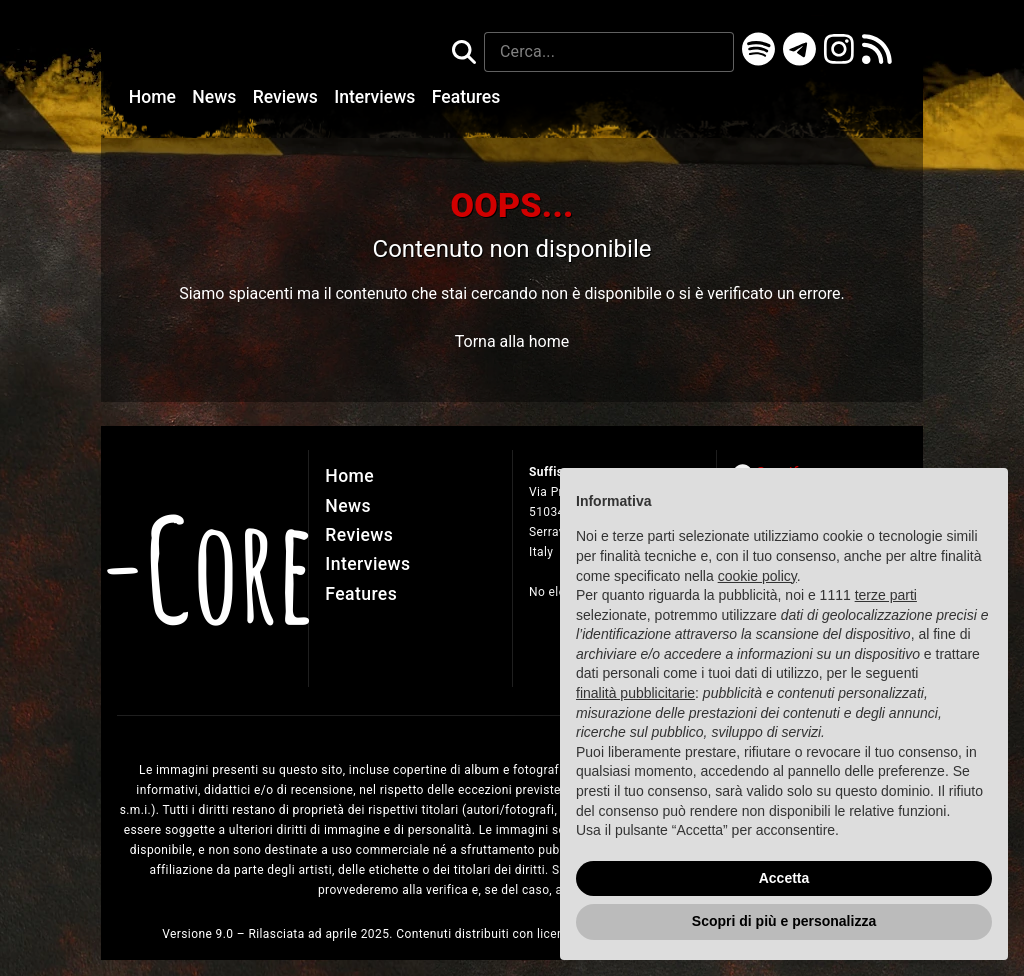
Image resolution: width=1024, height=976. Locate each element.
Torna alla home (512, 341)
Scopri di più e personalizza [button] (784, 938)
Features (466, 97)
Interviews (377, 97)
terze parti (886, 612)
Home (155, 97)
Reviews (288, 97)
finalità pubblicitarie (635, 710)
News (216, 97)
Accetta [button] (784, 895)
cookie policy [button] (757, 593)
